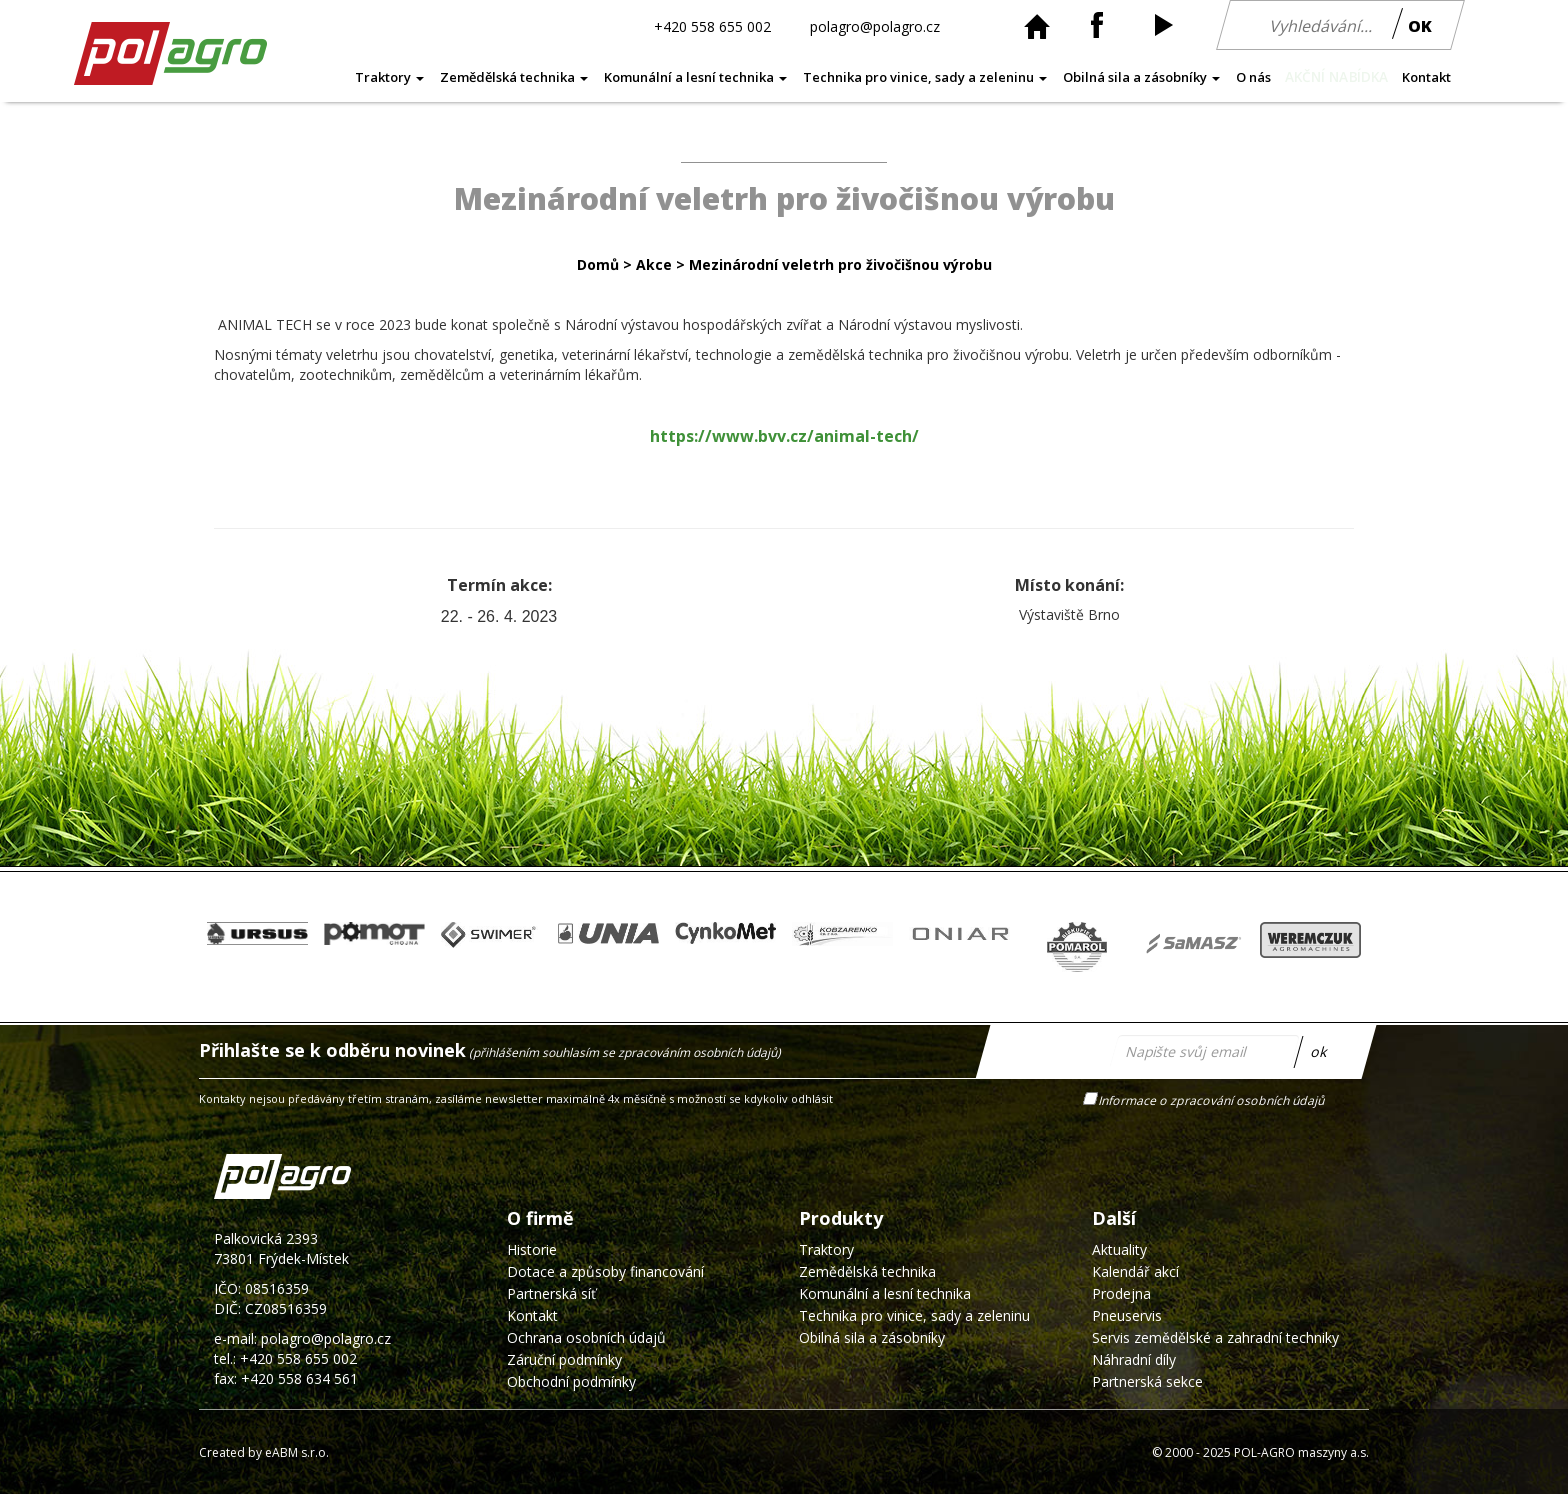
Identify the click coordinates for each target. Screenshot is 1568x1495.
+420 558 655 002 (712, 25)
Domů (598, 264)
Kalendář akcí (1135, 1271)
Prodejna (1121, 1293)
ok (1319, 1051)
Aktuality (1119, 1249)
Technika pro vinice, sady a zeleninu (925, 77)
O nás (1253, 77)
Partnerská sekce (1147, 1381)
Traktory (389, 77)
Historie (532, 1249)
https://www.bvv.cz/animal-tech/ (784, 436)
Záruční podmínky (564, 1359)
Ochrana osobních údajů (586, 1337)
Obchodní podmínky (571, 1381)
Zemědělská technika (514, 77)
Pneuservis (1127, 1315)
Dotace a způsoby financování (605, 1271)
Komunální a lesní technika (695, 77)
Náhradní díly (1134, 1359)
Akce (654, 264)
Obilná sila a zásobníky (1141, 77)
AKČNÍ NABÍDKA (1337, 77)
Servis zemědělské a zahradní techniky (1215, 1337)
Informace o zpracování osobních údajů (1212, 1100)
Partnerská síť (551, 1293)
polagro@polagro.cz (875, 25)
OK (1420, 26)
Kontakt (1426, 77)
